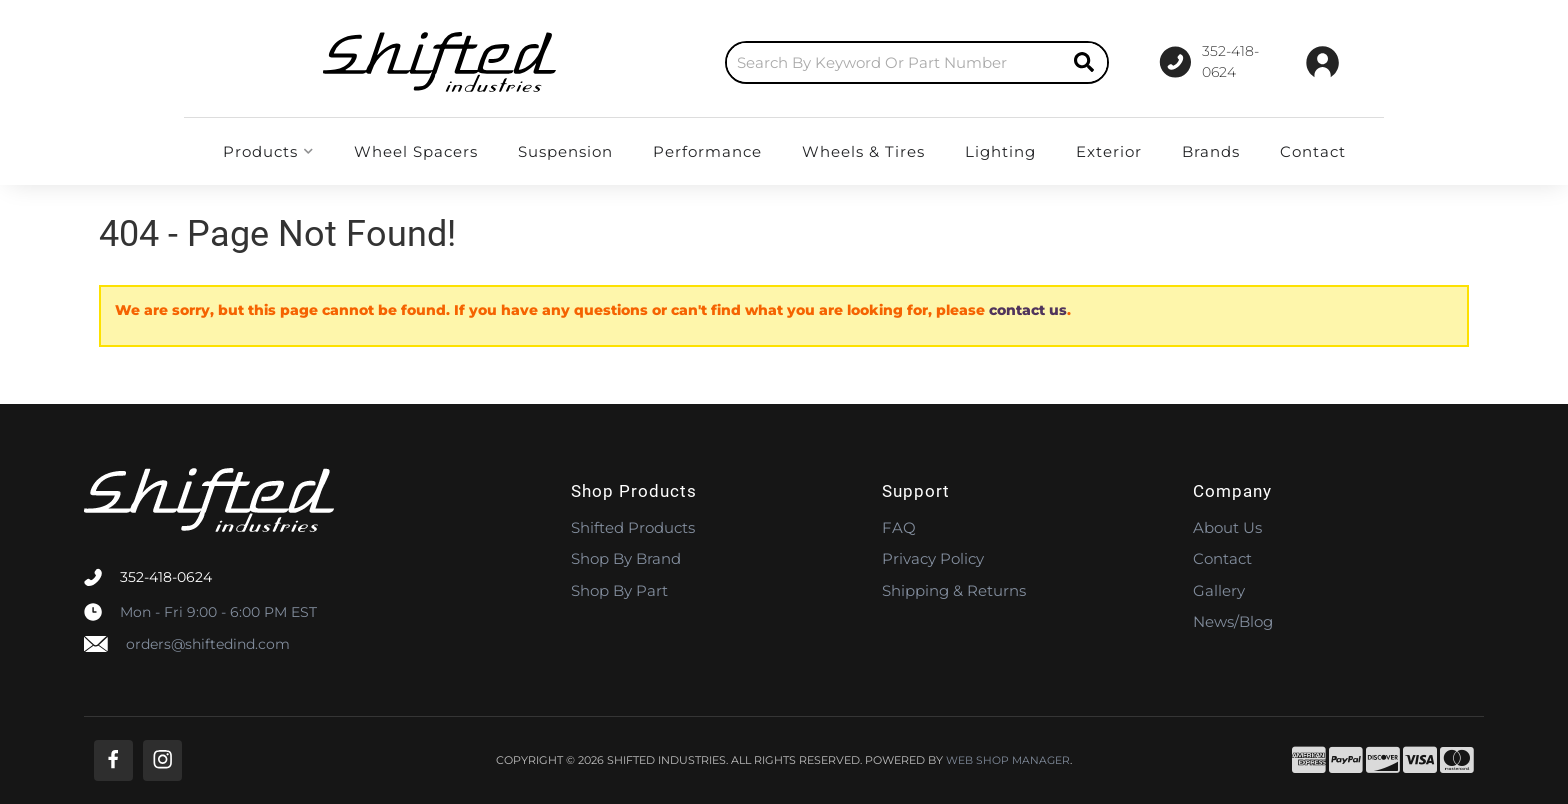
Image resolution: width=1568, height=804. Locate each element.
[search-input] (802, 62)
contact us (1028, 310)
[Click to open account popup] (1322, 62)
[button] (825, 62)
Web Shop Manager (1008, 760)
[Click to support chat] (1204, 62)
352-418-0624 (166, 577)
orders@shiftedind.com (208, 644)
